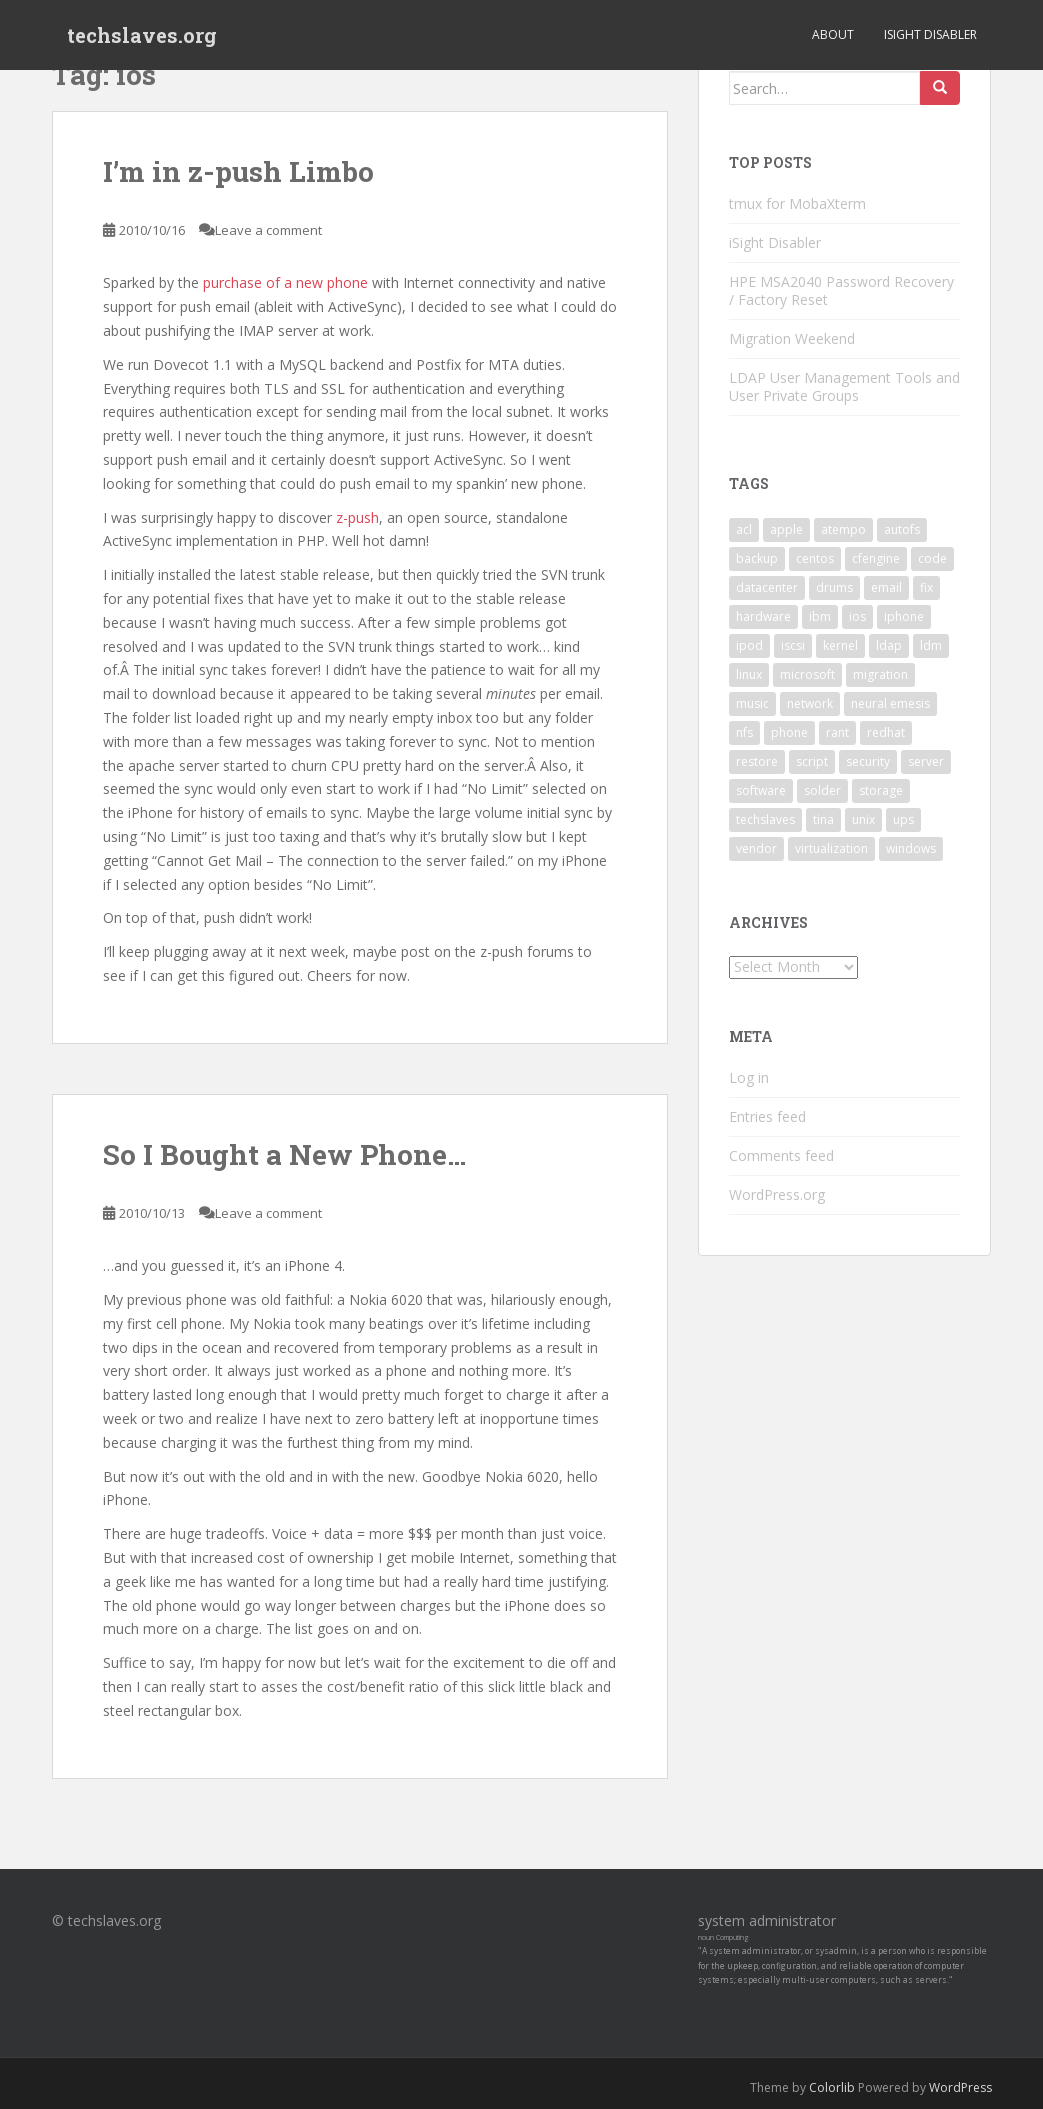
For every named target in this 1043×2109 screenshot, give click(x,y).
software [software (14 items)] (761, 790)
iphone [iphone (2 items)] (904, 616)
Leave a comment (268, 230)
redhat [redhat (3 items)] (886, 732)
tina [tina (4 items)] (823, 819)
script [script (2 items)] (812, 761)
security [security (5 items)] (868, 761)
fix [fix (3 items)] (926, 587)
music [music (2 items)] (752, 703)
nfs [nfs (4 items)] (744, 732)
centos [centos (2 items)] (815, 558)
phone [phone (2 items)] (789, 732)
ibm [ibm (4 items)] (820, 616)
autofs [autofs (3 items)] (902, 529)
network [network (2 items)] (810, 703)
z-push (357, 517)
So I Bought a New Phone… (284, 1154)
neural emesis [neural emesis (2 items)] (890, 703)
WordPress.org (777, 1194)
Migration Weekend (792, 338)
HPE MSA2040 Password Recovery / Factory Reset (841, 290)
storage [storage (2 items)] (881, 790)
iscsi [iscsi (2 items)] (793, 645)
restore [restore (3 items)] (757, 761)
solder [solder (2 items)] (822, 790)
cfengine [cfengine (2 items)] (876, 558)
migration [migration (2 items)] (880, 674)
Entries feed (767, 1116)
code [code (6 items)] (932, 558)
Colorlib (832, 2087)
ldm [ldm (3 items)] (931, 645)
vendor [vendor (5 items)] (756, 848)
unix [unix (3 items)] (863, 819)
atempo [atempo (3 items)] (843, 529)
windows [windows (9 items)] (911, 848)
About (833, 34)
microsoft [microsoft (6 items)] (807, 674)
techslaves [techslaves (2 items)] (765, 819)
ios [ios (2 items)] (857, 616)
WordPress (960, 2087)
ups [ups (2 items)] (903, 819)
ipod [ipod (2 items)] (749, 645)
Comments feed (781, 1155)
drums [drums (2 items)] (834, 587)
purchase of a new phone (285, 282)
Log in (749, 1077)
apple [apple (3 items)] (786, 529)
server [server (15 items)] (926, 761)
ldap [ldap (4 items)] (889, 645)
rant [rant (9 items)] (837, 732)
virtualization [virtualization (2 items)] (831, 848)
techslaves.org (142, 35)
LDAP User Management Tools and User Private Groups (844, 386)
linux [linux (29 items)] (749, 674)
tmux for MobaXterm (797, 203)
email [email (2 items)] (886, 587)
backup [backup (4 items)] (757, 558)
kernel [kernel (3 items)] (840, 645)
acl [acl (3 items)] (744, 529)
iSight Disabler (930, 34)
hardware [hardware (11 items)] (763, 616)
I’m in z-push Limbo (238, 171)
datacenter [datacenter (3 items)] (767, 587)
